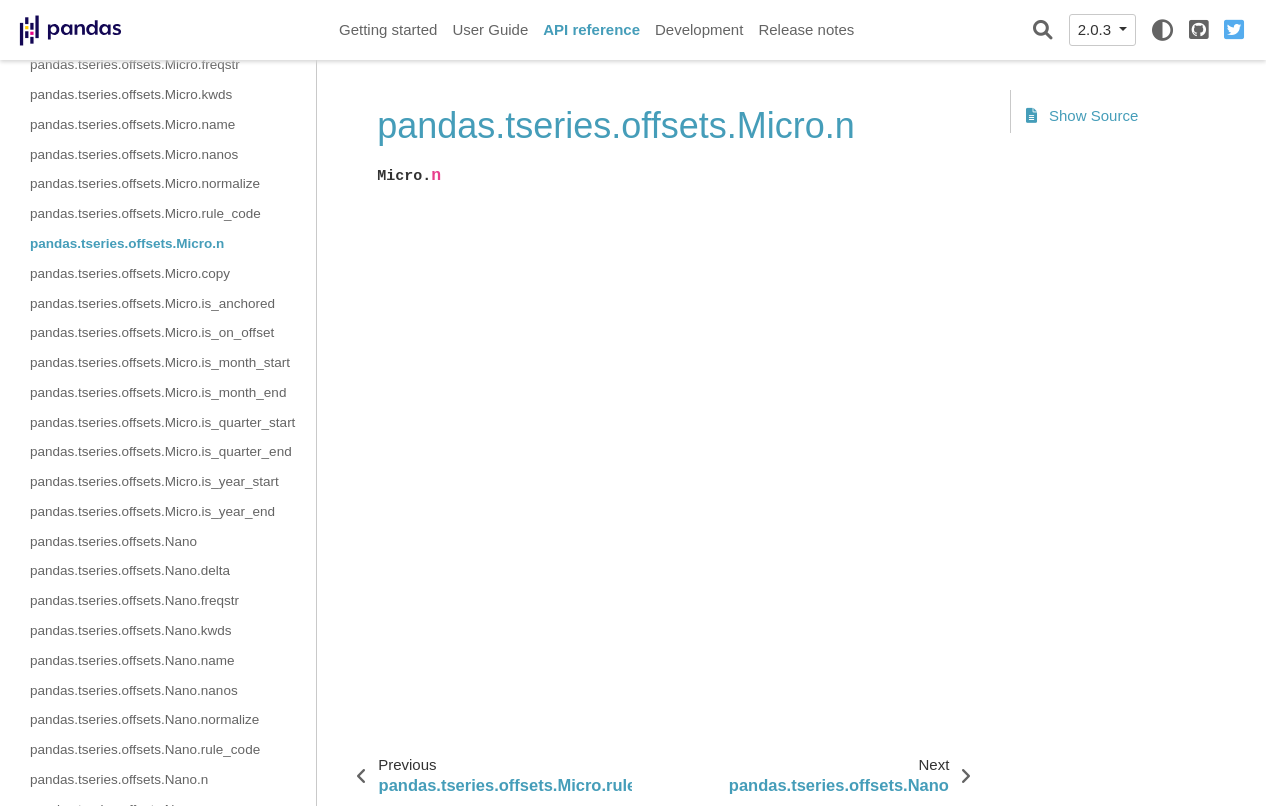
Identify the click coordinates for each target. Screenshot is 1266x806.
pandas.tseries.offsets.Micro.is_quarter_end (161, 451)
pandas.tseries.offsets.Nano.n (119, 779)
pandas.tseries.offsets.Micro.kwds (131, 94)
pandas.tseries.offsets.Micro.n (127, 243)
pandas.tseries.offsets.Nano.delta (130, 570)
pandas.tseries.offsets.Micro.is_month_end (158, 392)
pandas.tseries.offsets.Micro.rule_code (145, 213)
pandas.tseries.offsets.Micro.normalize (145, 183)
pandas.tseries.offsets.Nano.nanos (134, 690)
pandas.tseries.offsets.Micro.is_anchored (152, 303)
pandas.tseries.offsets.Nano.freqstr (134, 600)
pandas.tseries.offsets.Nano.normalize (144, 719)
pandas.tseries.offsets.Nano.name (132, 660)
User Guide (490, 29)
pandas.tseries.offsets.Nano (113, 541)
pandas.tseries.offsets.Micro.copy (130, 273)
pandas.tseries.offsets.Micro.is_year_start (154, 481)
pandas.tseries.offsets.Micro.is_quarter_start (162, 422)
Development (699, 29)
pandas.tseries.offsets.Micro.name (132, 124)
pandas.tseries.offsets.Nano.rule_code (145, 749)
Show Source (1082, 115)
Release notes (806, 29)
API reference (591, 29)
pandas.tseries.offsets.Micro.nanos (134, 154)
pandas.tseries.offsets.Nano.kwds (131, 630)
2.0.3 (1097, 29)
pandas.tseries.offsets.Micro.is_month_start (160, 362)
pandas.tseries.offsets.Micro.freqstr (135, 64)
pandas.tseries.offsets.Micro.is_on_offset (152, 332)
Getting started (388, 29)
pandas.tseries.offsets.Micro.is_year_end (152, 511)
